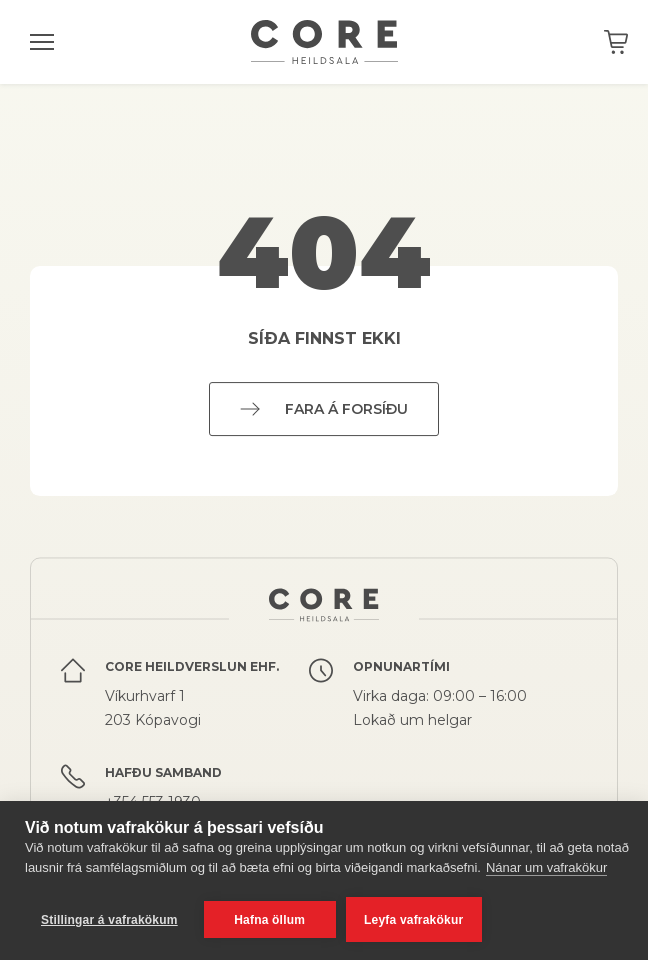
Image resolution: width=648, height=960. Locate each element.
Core (324, 42)
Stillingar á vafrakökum (109, 920)
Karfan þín (616, 42)
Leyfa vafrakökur (413, 920)
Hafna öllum (269, 920)
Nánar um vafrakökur (546, 867)
